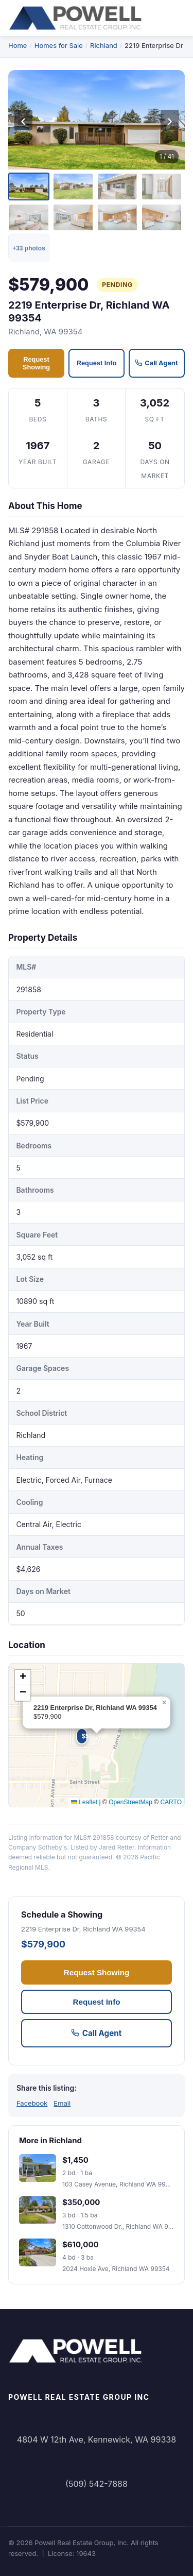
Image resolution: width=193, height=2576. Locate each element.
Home (17, 45)
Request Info (97, 363)
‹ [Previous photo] (23, 120)
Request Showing (36, 363)
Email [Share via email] (62, 2103)
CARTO (171, 1802)
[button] (79, 1731)
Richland (103, 45)
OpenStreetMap (130, 1802)
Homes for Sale (58, 45)
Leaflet (84, 1802)
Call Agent (156, 363)
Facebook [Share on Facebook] (31, 2103)
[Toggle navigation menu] (177, 18)
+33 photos (28, 248)
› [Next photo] (169, 120)
